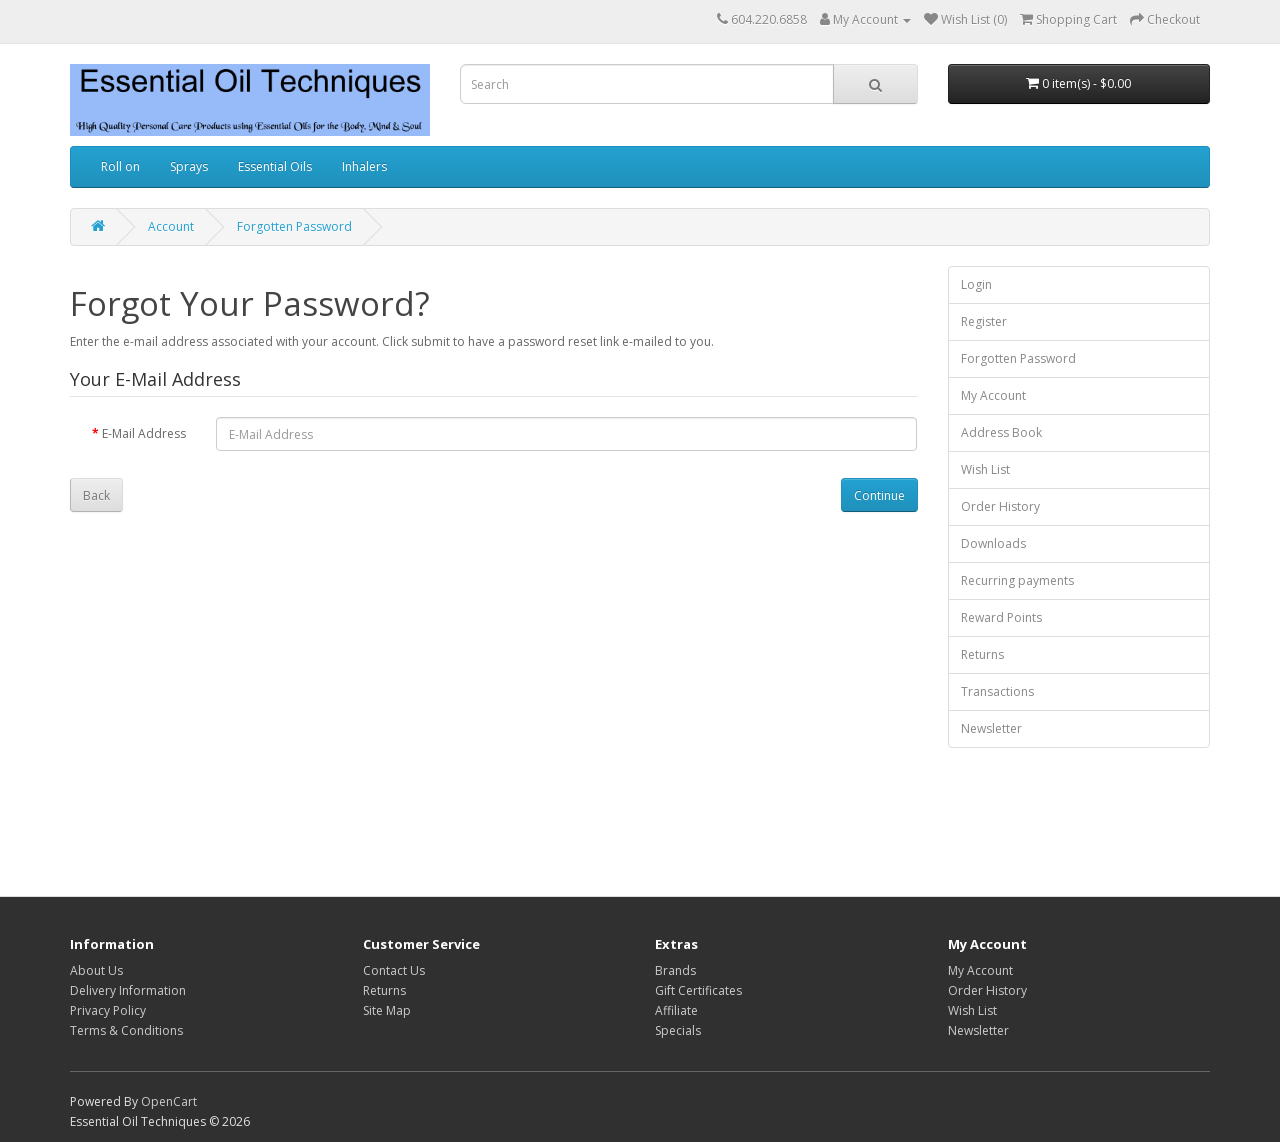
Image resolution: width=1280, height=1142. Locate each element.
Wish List (985, 469)
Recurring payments (1017, 580)
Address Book (1001, 432)
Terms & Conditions (126, 1030)
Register (984, 321)
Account (171, 226)
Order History (1000, 506)
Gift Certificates (698, 990)
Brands (675, 970)
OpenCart (169, 1101)
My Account (993, 395)
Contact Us (394, 970)
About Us (96, 970)
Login (976, 284)
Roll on (120, 166)
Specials (678, 1030)
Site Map (387, 1010)
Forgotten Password (294, 226)
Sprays (189, 166)
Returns (982, 654)
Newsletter (991, 728)
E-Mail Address (144, 433)
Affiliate (676, 1010)
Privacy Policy (108, 1010)
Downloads (993, 543)
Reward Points (1001, 617)
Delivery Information (128, 990)
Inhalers (364, 166)
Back (96, 495)
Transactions (997, 691)
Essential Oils (275, 166)
